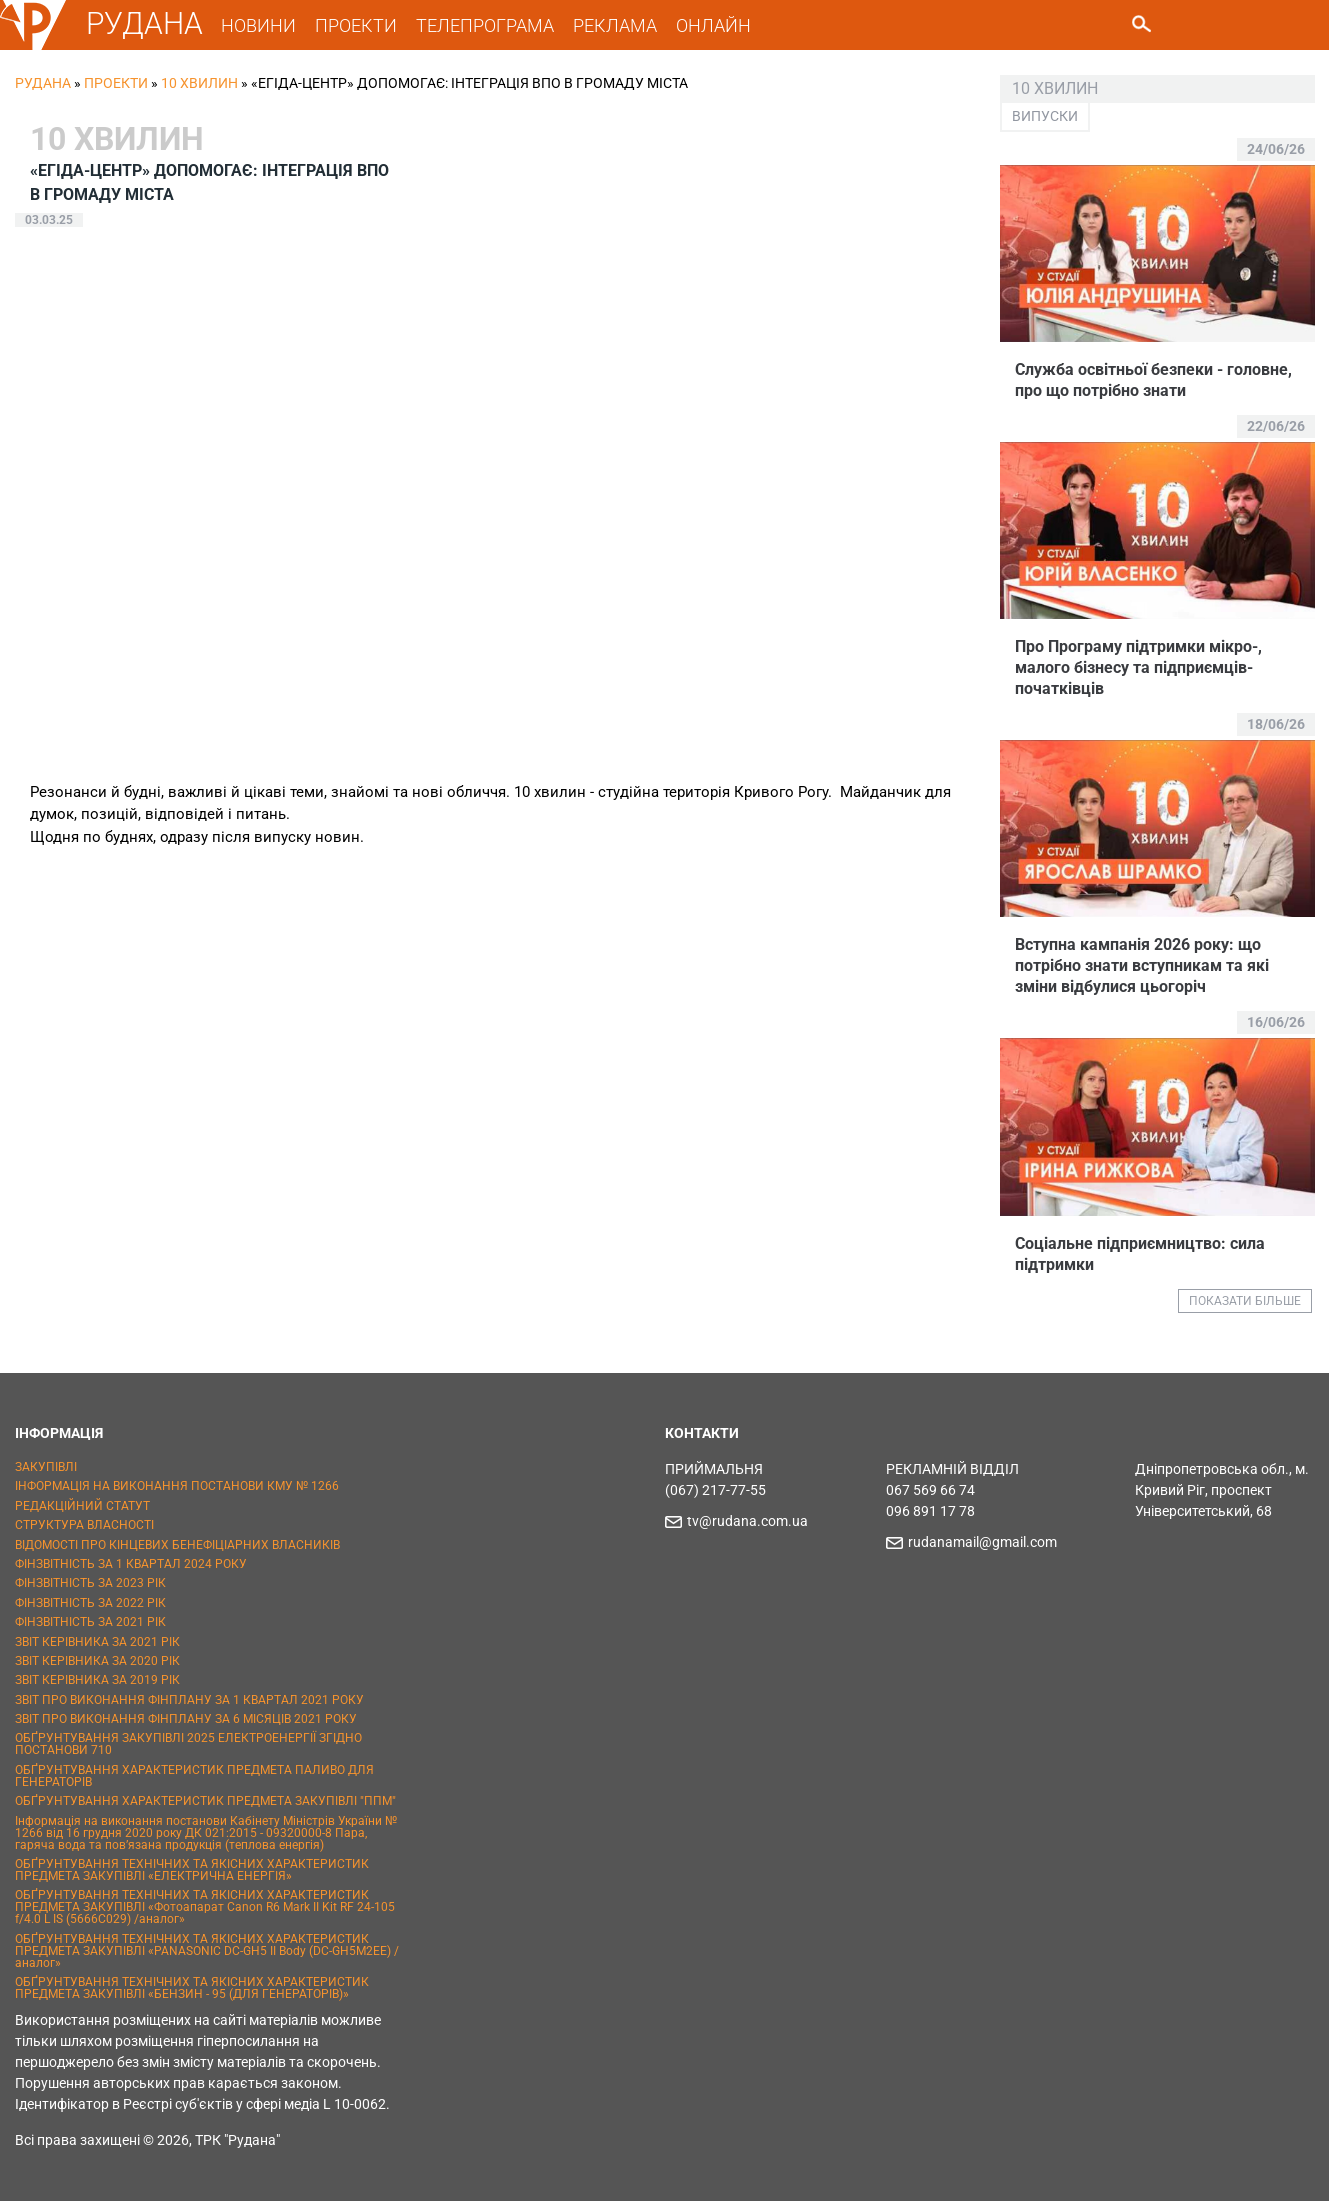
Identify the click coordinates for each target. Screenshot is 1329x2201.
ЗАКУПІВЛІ (46, 1467)
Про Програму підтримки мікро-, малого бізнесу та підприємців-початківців (1138, 667)
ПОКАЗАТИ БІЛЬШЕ (1245, 1301)
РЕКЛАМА (615, 25)
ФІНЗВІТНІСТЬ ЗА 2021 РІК (90, 1622)
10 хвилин (199, 83)
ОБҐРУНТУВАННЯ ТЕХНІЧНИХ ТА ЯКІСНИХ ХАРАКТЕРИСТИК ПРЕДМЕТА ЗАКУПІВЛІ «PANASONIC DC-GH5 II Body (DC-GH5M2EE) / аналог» (207, 1951)
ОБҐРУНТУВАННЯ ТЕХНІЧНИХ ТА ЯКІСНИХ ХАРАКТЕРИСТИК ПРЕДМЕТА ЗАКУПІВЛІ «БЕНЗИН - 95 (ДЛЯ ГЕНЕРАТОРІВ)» (192, 1988)
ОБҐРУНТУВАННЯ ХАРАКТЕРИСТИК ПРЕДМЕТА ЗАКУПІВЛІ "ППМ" (205, 1801)
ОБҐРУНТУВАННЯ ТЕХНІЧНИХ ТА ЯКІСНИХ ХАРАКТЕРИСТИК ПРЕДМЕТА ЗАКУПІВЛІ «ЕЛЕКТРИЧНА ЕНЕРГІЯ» (192, 1870)
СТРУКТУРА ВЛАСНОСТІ (84, 1525)
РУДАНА (144, 23)
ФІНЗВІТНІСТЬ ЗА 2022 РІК (90, 1603)
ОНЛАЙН (713, 25)
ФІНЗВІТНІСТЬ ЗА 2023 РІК (90, 1583)
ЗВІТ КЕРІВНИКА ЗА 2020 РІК (97, 1661)
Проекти (116, 83)
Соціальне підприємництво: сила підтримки (1140, 1254)
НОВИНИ (258, 25)
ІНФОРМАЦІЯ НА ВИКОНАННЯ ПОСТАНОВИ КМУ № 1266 (177, 1486)
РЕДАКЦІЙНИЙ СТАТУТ (82, 1506)
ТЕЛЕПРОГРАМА (485, 25)
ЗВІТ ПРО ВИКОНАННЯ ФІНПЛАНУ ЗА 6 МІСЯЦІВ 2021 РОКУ (186, 1719)
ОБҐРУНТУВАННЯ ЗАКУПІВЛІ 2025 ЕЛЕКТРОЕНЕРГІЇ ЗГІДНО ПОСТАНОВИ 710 (188, 1744)
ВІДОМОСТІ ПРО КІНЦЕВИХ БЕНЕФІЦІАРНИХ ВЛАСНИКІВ (177, 1545)
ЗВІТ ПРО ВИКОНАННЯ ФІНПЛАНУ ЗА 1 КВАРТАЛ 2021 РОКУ (189, 1700)
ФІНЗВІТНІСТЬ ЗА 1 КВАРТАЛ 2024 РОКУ (131, 1564)
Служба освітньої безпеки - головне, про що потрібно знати (1153, 380)
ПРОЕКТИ (356, 25)
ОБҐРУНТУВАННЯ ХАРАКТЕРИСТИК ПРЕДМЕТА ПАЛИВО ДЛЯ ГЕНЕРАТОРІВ (194, 1776)
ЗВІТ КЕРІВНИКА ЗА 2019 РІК (97, 1680)
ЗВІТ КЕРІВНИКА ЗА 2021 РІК (97, 1642)
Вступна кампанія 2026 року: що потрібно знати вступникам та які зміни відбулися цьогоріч (1142, 965)
